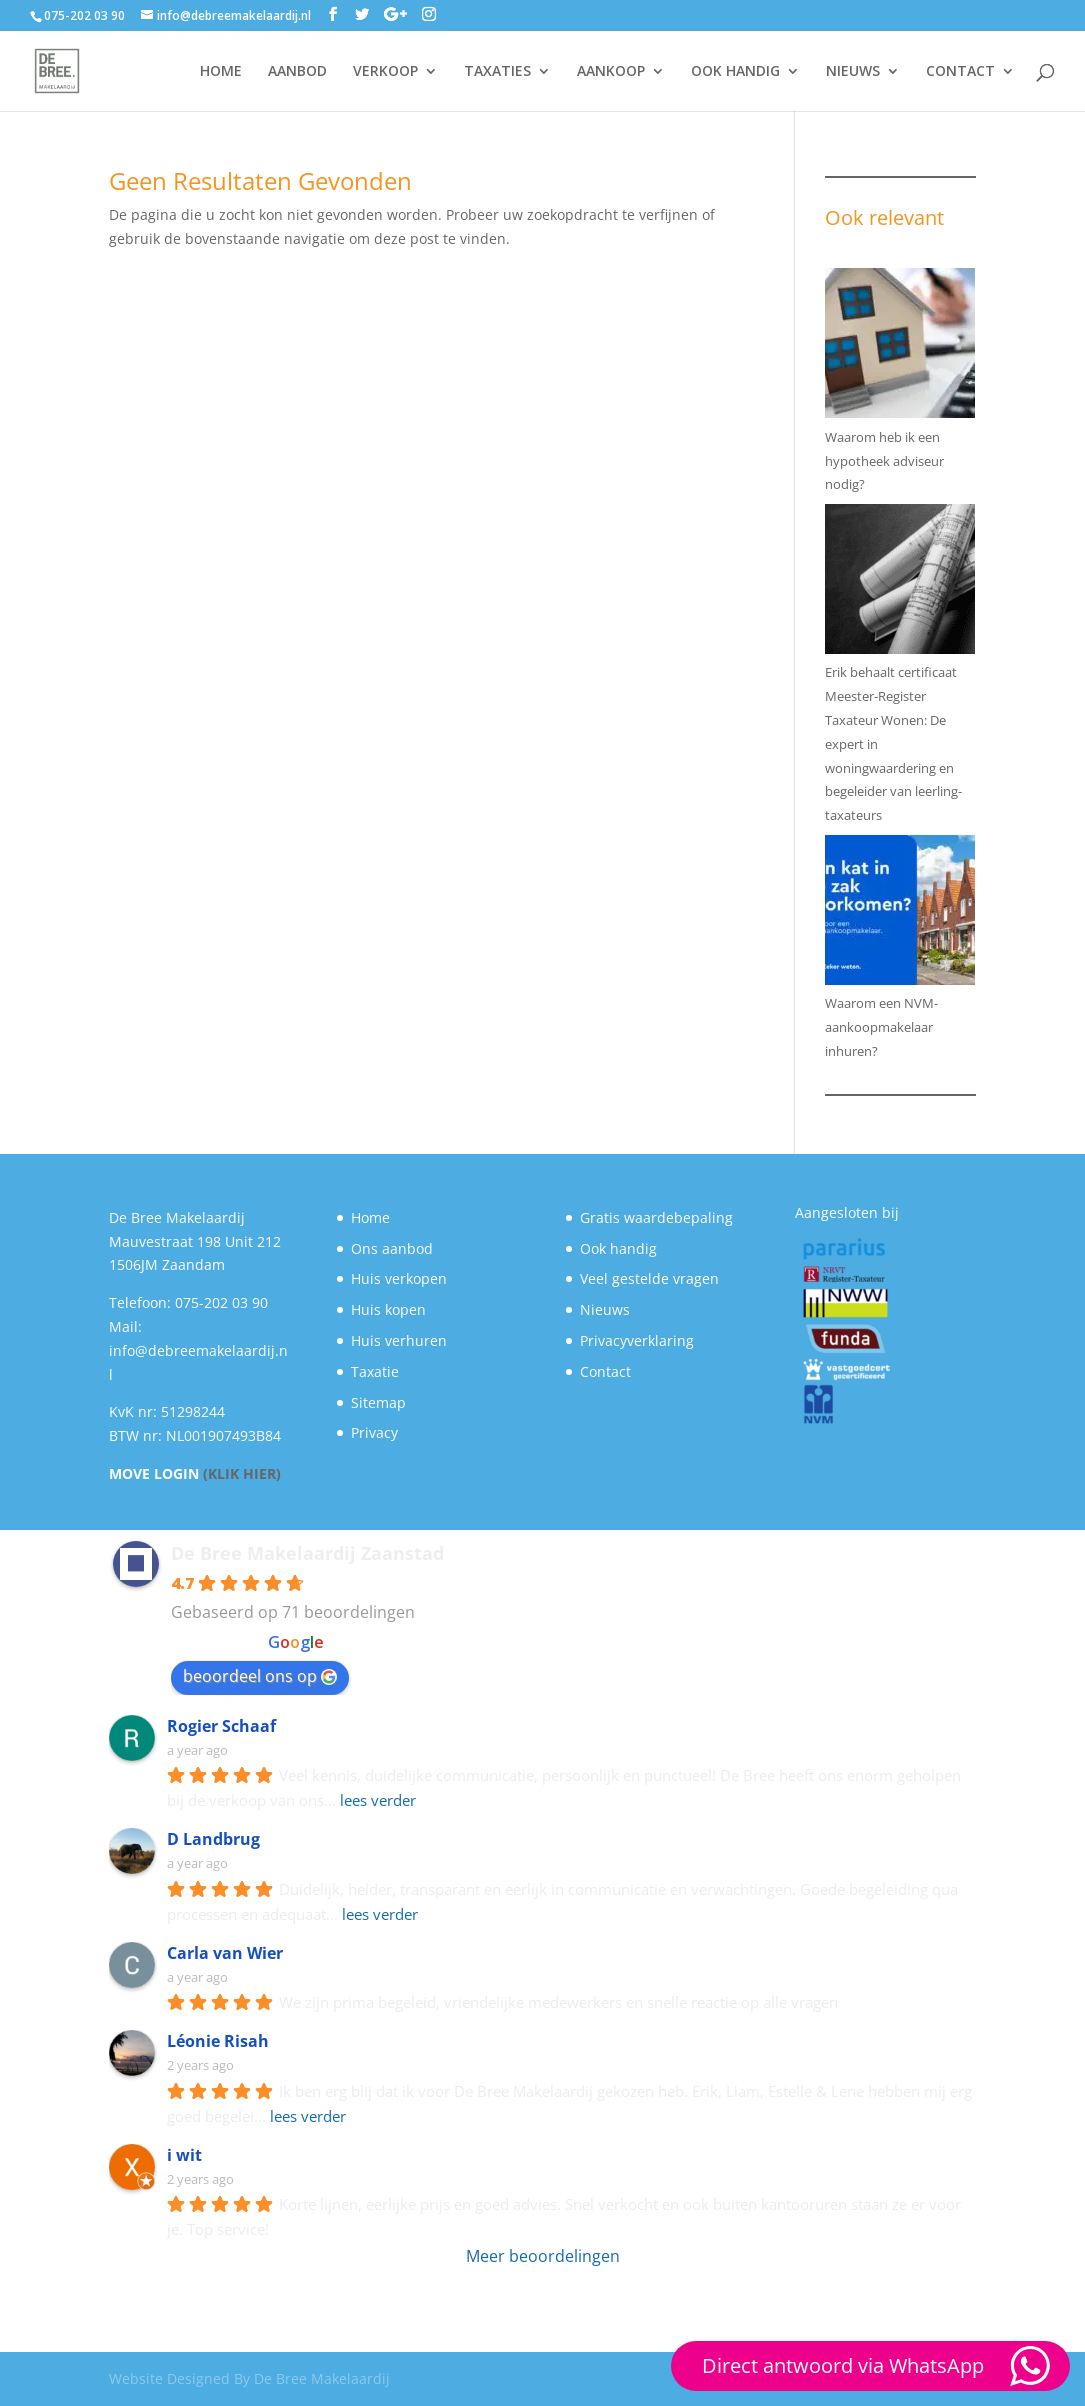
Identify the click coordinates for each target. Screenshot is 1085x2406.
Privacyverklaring (637, 1340)
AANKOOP (611, 72)
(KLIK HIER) (242, 1473)
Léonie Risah (218, 2041)
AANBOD (297, 72)
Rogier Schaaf (221, 1726)
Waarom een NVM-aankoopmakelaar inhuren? (881, 1027)
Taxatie (375, 1371)
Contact (605, 1371)
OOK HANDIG (735, 72)
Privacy (374, 1432)
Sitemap (378, 1402)
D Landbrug (213, 1839)
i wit (184, 2155)
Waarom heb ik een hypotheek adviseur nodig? (884, 461)
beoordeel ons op (260, 1676)
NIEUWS (853, 72)
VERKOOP (385, 72)
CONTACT (960, 72)
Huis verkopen (399, 1278)
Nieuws (605, 1309)
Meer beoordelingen (543, 2256)
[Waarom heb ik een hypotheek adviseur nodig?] (900, 347)
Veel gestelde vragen (649, 1278)
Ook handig (618, 1248)
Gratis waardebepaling (656, 1217)
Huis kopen (388, 1309)
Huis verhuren (399, 1340)
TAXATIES (497, 72)
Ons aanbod (392, 1248)
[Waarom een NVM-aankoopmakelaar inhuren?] (900, 914)
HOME (221, 72)
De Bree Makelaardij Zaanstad (307, 1553)
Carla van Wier (225, 1953)
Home (370, 1217)
